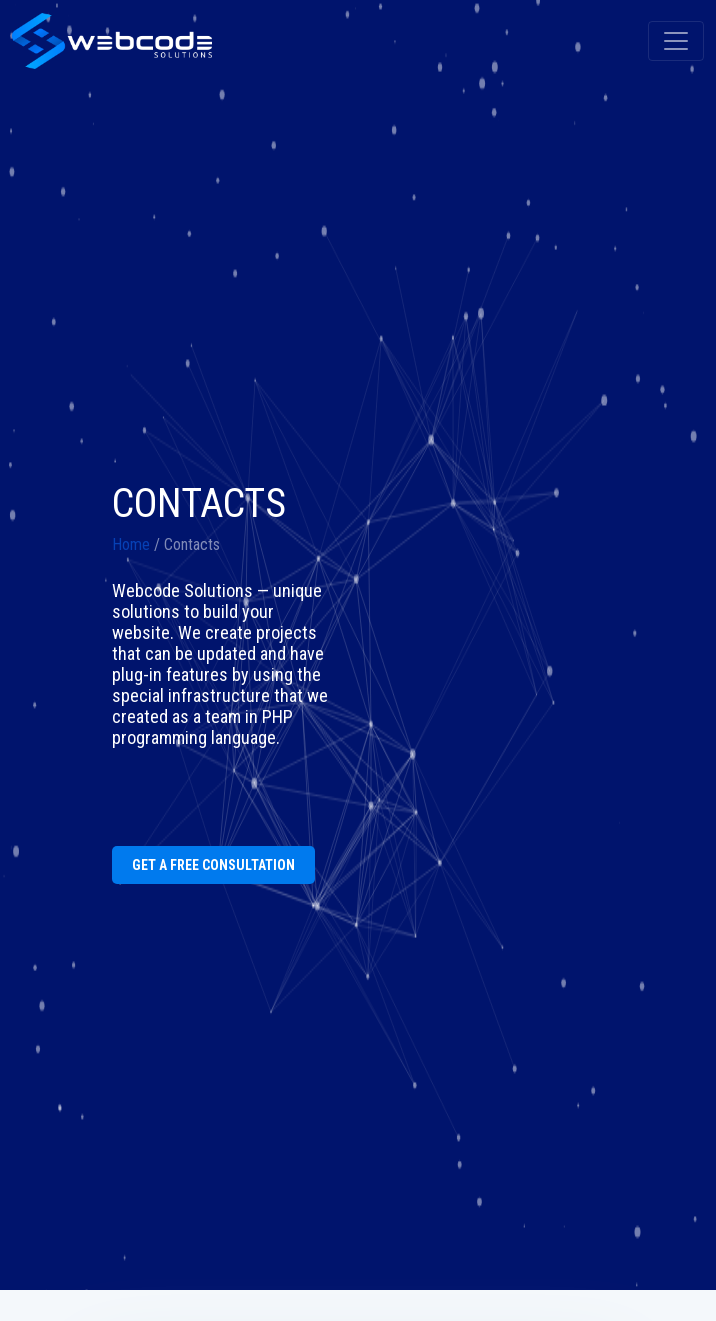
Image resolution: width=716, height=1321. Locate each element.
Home (131, 544)
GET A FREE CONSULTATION (213, 865)
